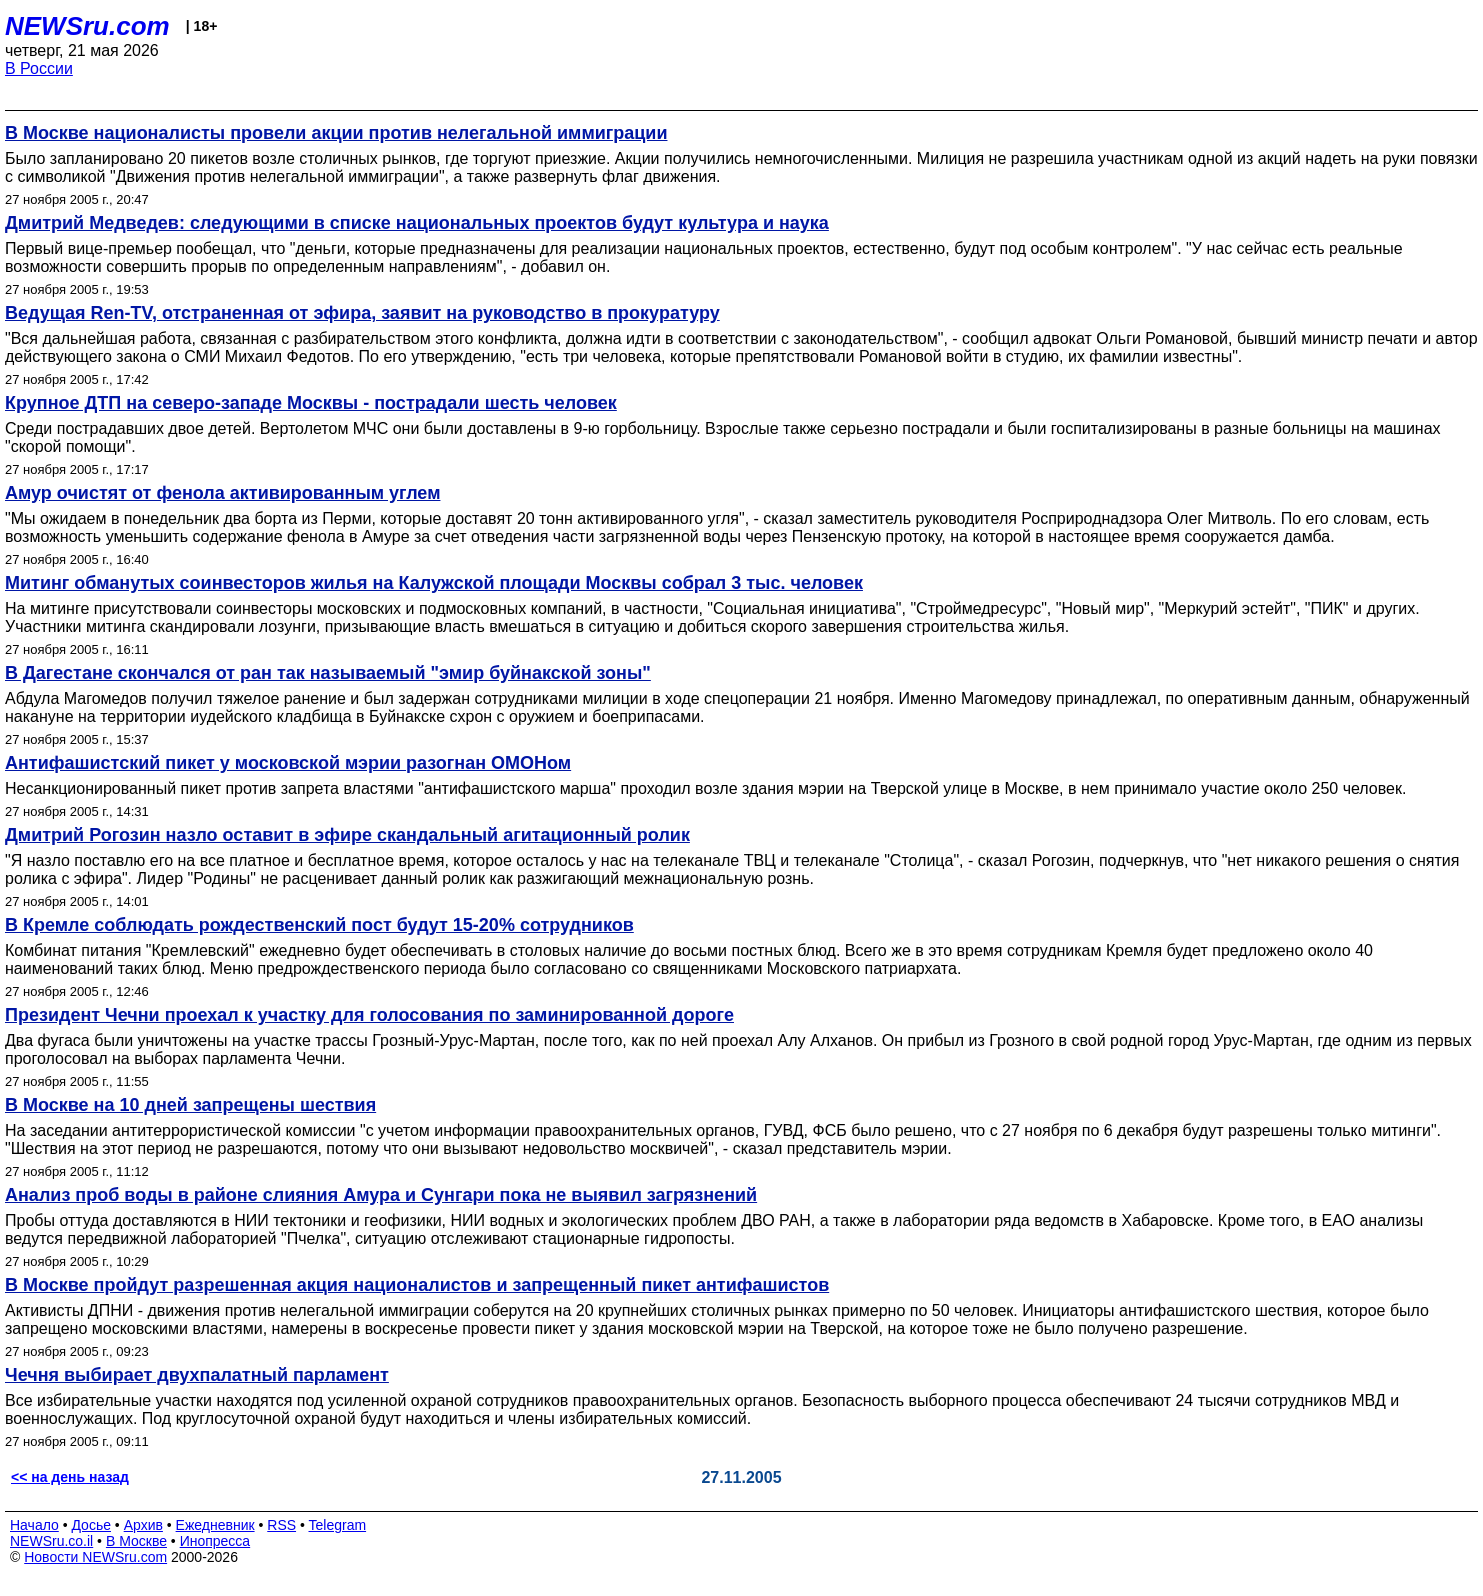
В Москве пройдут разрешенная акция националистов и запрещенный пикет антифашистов (417, 1285)
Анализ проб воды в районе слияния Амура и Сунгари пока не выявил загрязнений (381, 1195)
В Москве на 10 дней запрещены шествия (190, 1105)
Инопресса (215, 1541)
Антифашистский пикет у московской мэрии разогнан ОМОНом (288, 763)
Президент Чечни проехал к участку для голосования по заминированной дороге (369, 1015)
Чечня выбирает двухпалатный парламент (197, 1375)
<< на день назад (70, 1477)
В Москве (136, 1541)
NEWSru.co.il (51, 1541)
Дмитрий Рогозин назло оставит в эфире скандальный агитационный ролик (347, 835)
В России (39, 68)
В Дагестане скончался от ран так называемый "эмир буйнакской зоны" (328, 673)
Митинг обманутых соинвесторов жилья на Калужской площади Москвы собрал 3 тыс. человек (434, 583)
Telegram (338, 1525)
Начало (34, 1525)
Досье (91, 1525)
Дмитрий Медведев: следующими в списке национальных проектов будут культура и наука (417, 223)
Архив (143, 1525)
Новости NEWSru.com (95, 1557)
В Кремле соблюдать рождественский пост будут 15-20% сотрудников (319, 925)
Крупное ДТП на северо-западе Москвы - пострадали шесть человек (311, 403)
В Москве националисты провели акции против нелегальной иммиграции (336, 133)
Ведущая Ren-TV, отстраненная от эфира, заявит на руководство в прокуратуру (362, 313)
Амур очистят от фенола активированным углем (222, 493)
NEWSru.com (87, 26)
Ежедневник (215, 1525)
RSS (281, 1525)
